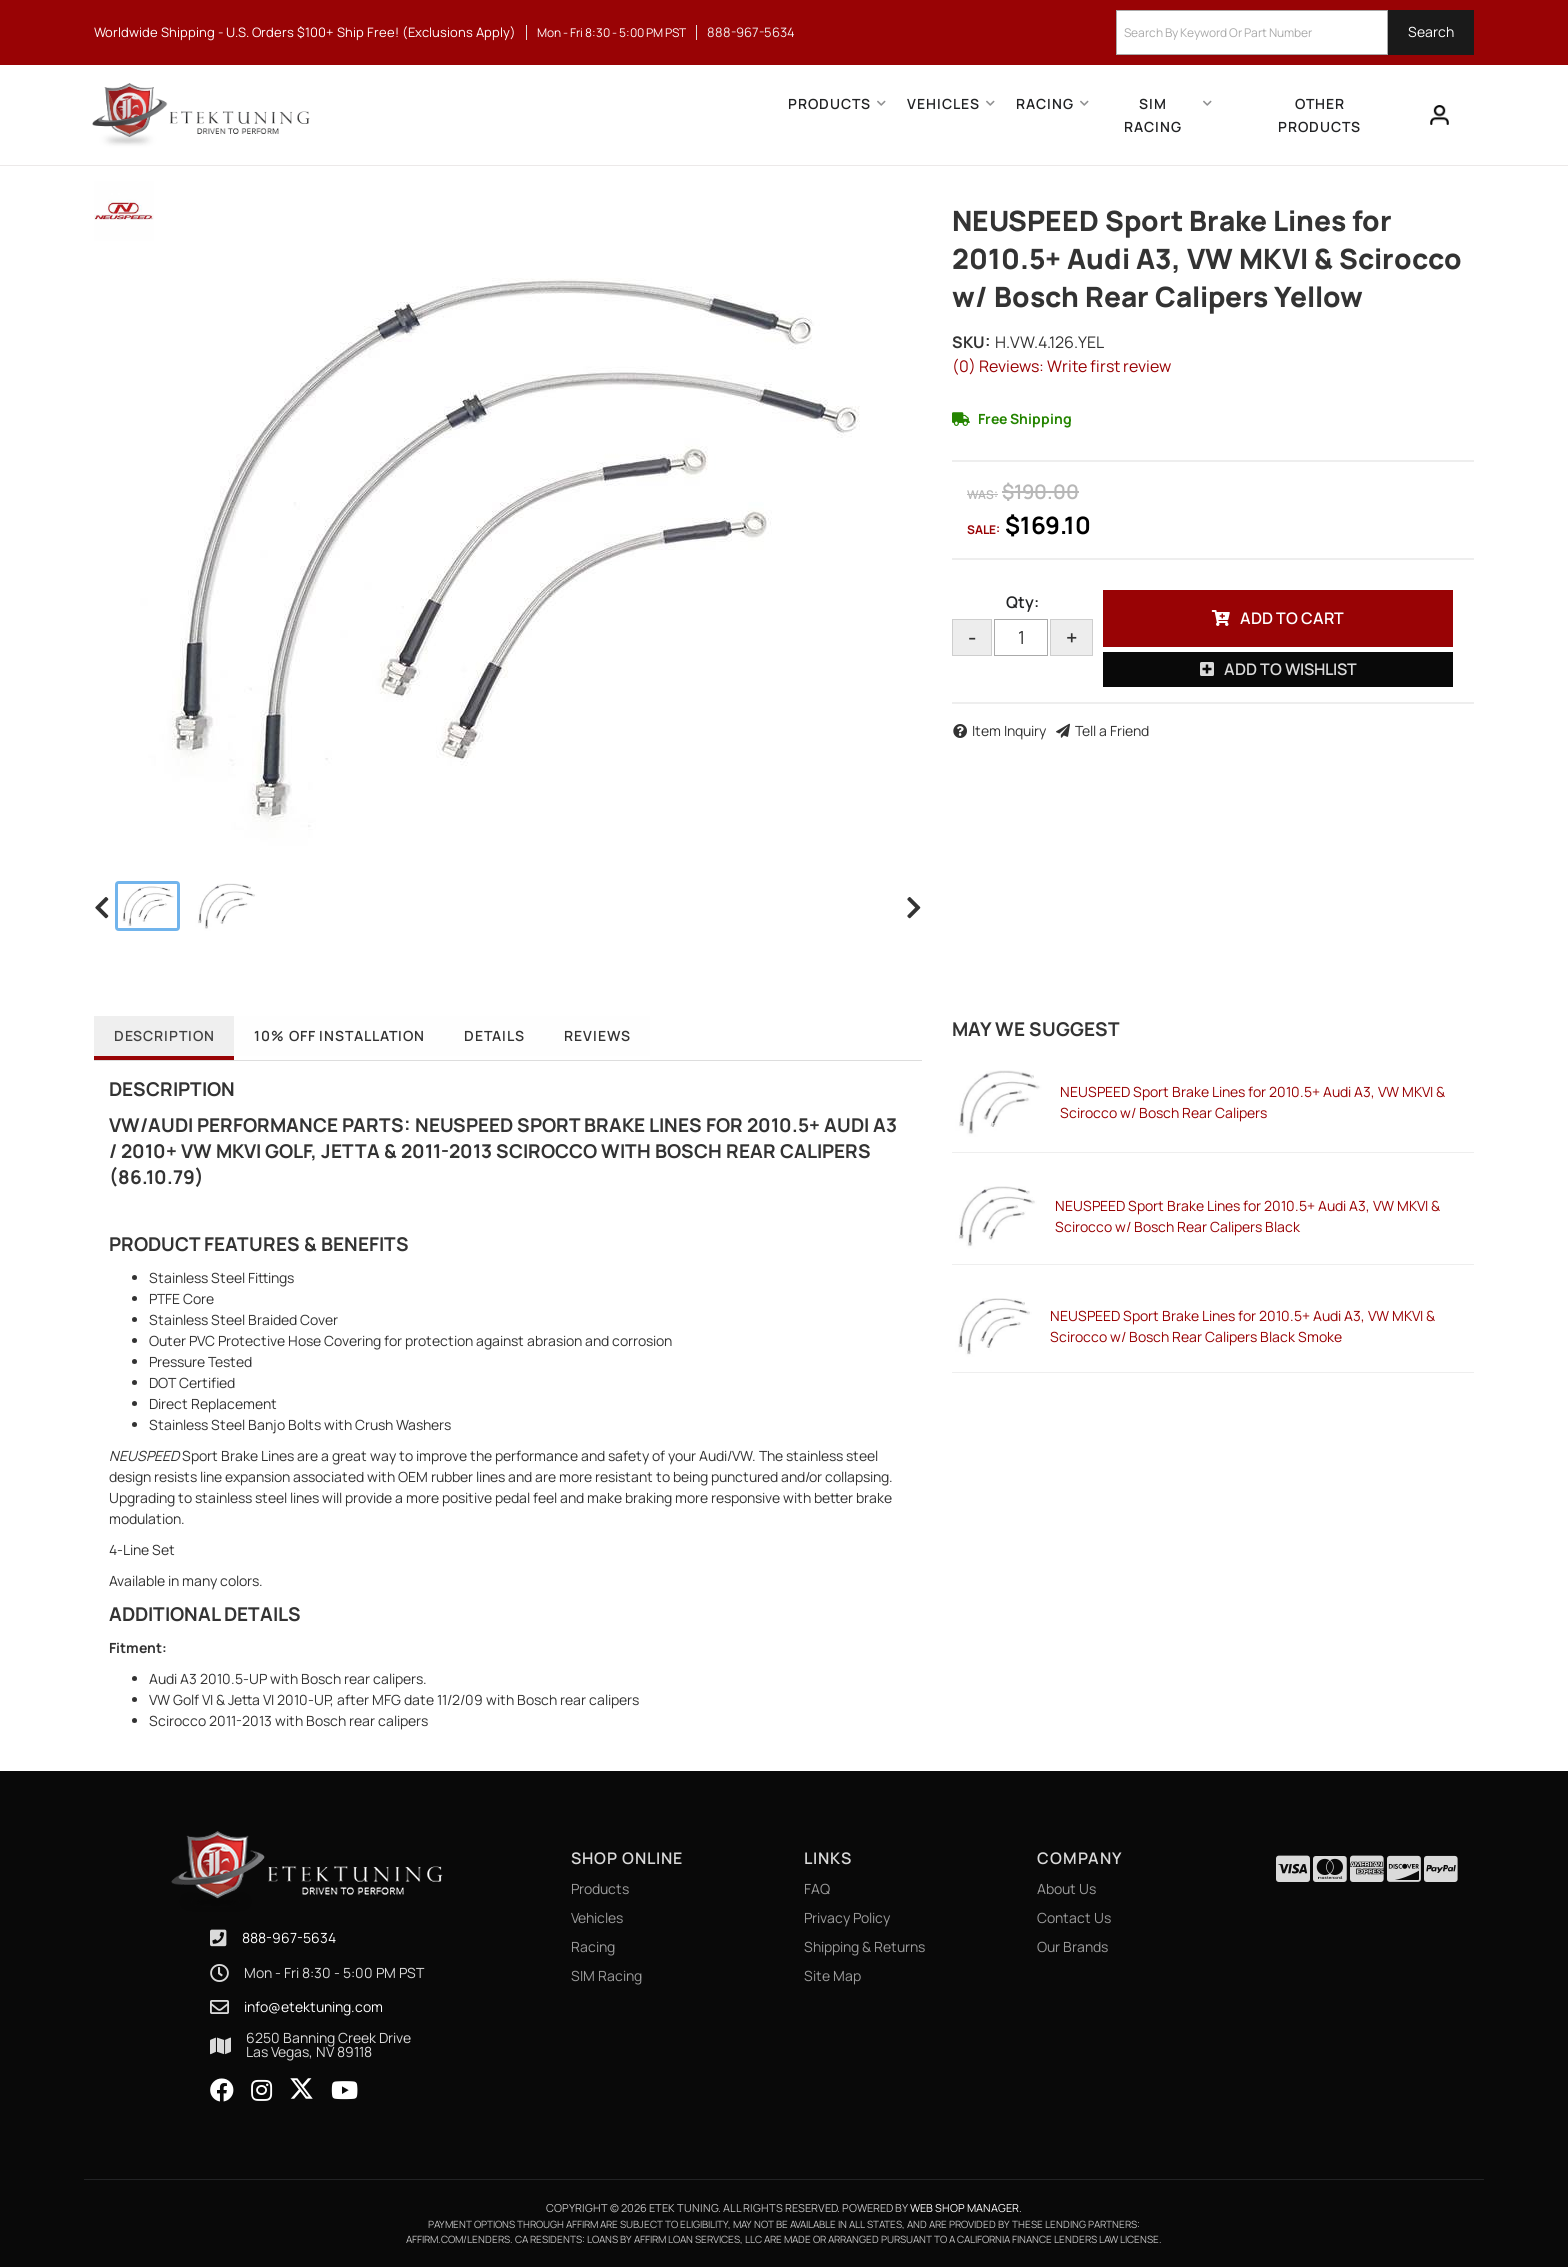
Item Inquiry (1009, 730)
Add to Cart (1292, 618)
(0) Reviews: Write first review (1061, 366)
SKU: (971, 342)
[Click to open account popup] (1440, 115)
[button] (1295, 32)
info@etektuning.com (313, 2007)
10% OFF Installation (342, 1035)
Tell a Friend (1112, 730)
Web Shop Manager (964, 2207)
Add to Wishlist (1290, 669)
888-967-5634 (289, 1937)
